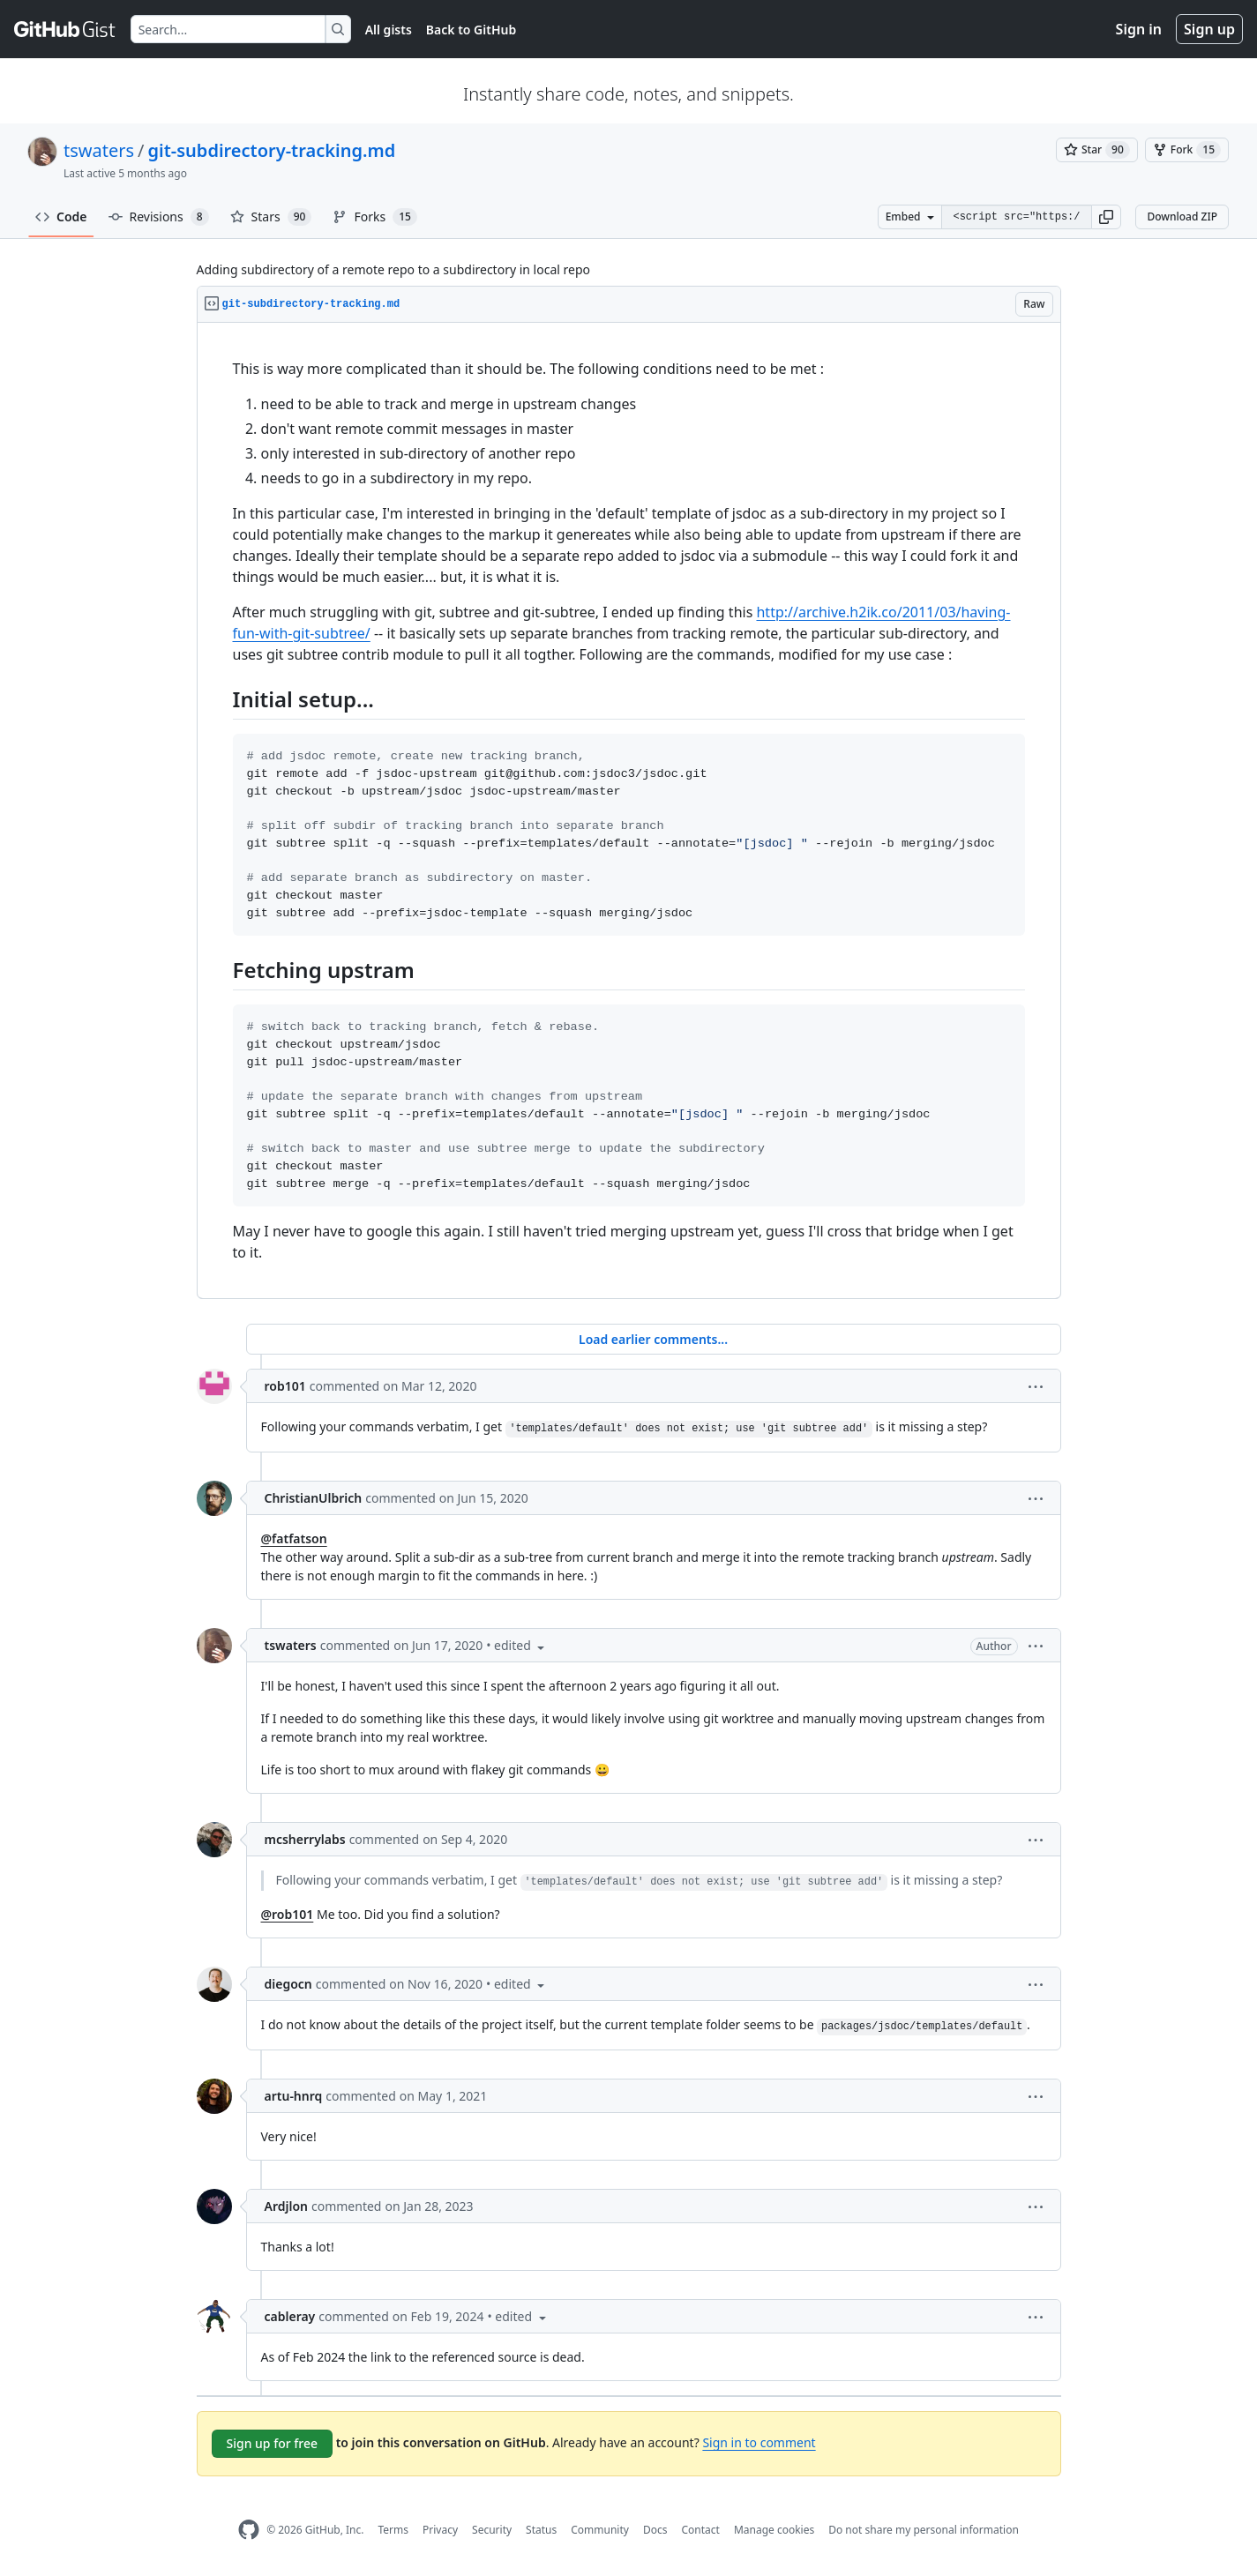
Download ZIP (1182, 216)
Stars (271, 217)
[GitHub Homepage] (248, 2530)
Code (61, 216)
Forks (374, 217)
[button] (1106, 217)
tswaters (99, 150)
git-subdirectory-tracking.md (272, 150)
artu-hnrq (294, 2095)
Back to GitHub (471, 29)
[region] (629, 811)
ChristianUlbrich (314, 1498)
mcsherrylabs (305, 1839)
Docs (655, 2529)
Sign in (1139, 29)
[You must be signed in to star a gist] (1097, 150)
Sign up (1209, 29)
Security (492, 2529)
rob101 (285, 1386)
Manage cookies (774, 2529)
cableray (290, 2316)
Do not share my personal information (923, 2529)
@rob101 (287, 1914)
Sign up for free (272, 2443)
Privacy (440, 2529)
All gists (388, 29)
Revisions (158, 217)
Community (600, 2529)
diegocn (288, 1983)
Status (541, 2529)
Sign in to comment (758, 2442)
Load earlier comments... (653, 1339)
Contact (700, 2529)
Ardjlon (286, 2206)
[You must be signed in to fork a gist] (1187, 150)
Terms (393, 2529)
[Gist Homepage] (65, 29)
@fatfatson (294, 1538)
